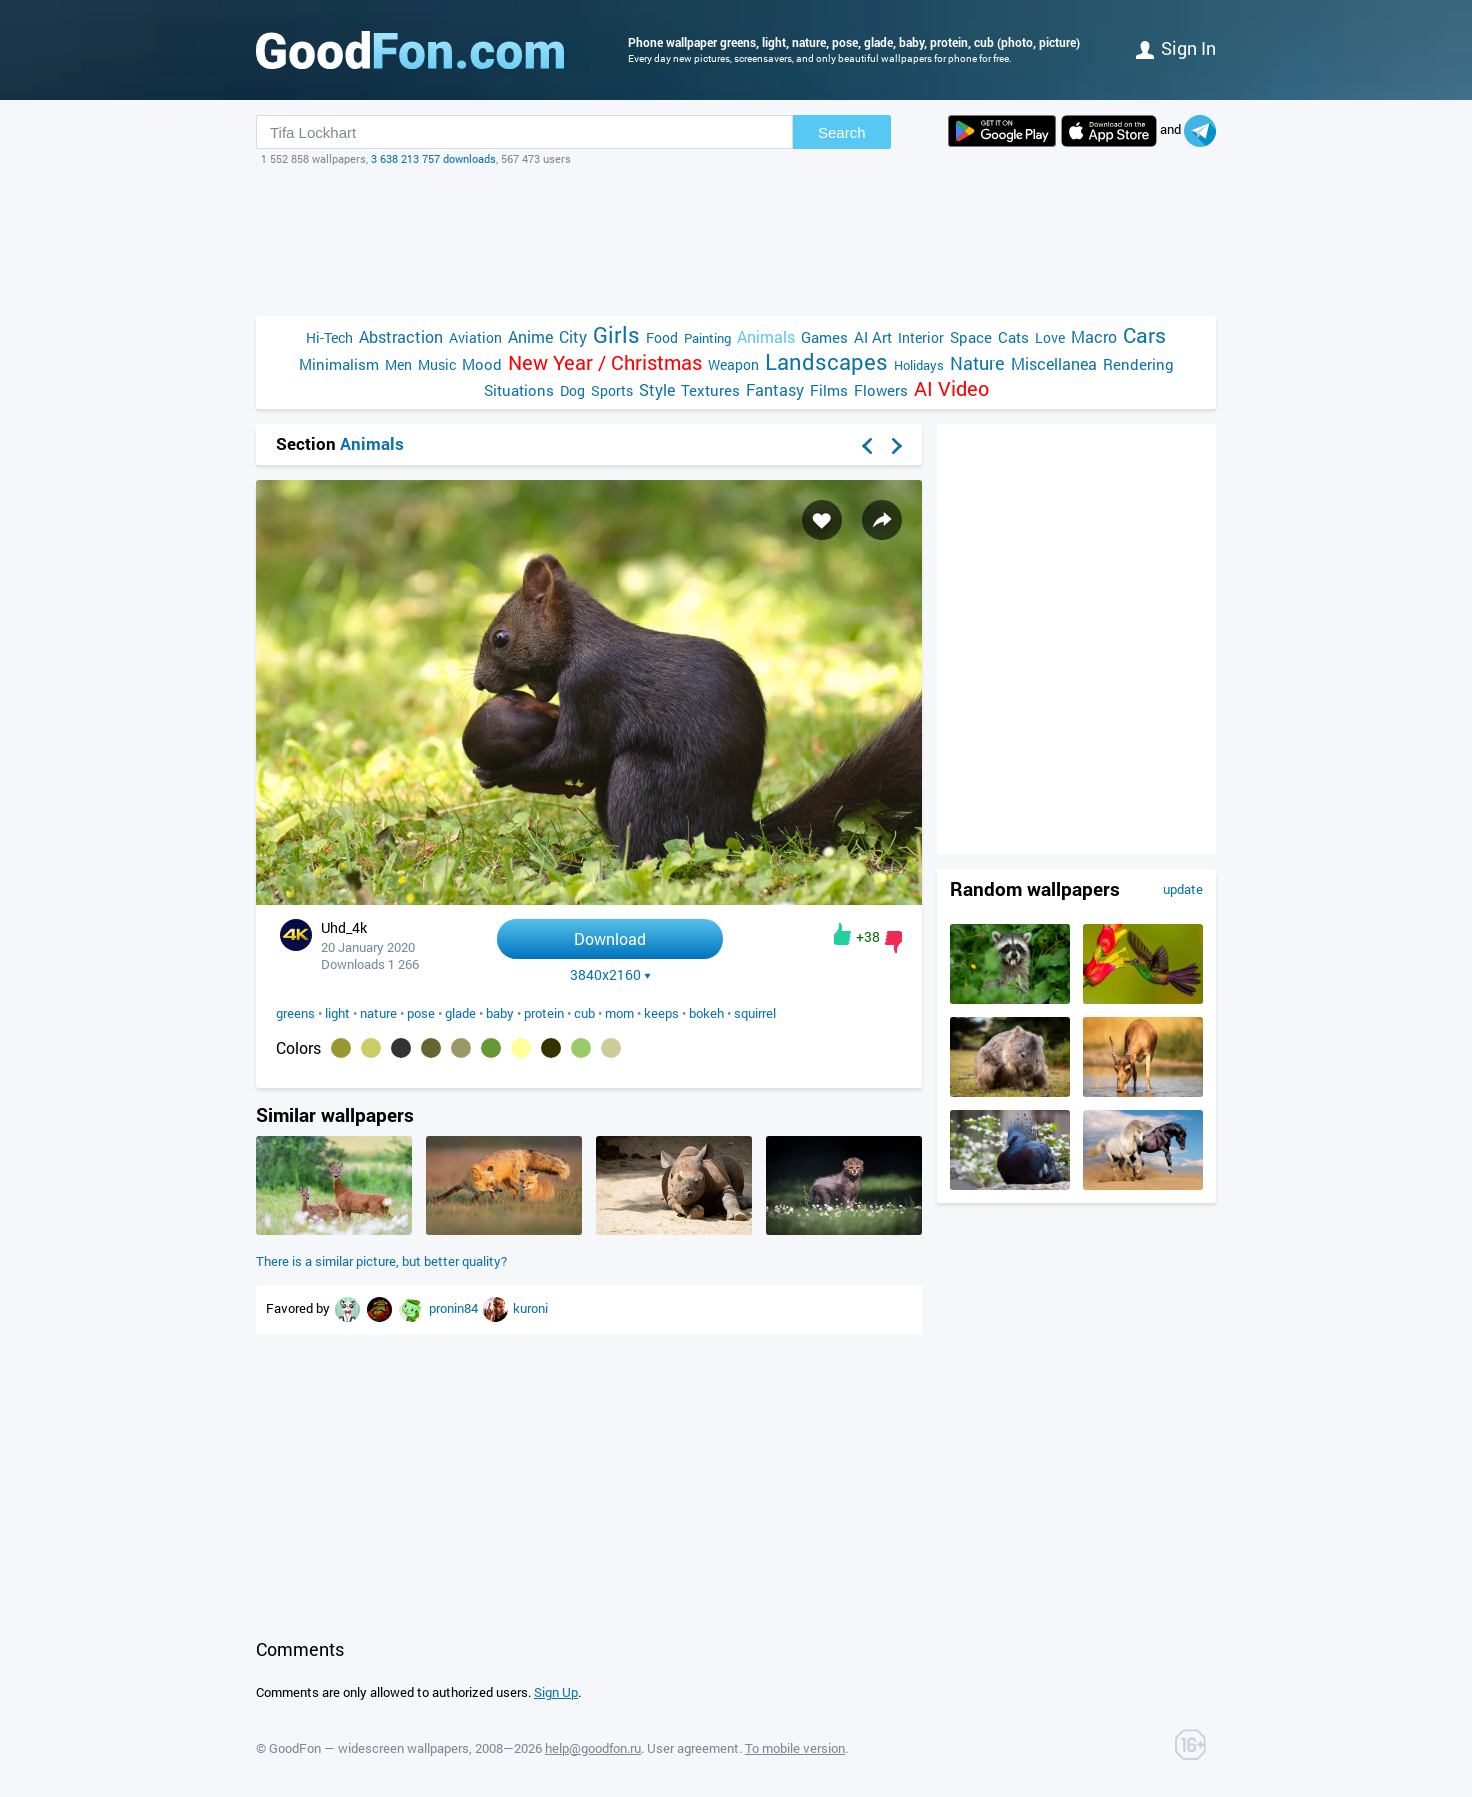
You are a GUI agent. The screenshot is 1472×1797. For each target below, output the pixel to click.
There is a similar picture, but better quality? (381, 1261)
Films (829, 390)
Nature (977, 363)
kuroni (530, 1308)
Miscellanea (1054, 363)
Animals (766, 336)
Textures (710, 390)
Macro (1094, 336)
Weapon (733, 364)
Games (824, 337)
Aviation (475, 337)
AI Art (873, 337)
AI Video (951, 388)
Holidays (919, 365)
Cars (1144, 335)
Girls (616, 334)
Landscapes (826, 361)
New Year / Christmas (605, 362)
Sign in (1176, 48)
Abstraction (401, 336)
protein (544, 1013)
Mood (482, 364)
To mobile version (795, 1748)
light (337, 1013)
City (573, 336)
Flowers (881, 390)
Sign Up (556, 1692)
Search (842, 132)
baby (500, 1013)
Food (662, 337)
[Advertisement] (736, 241)
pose (421, 1013)
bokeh (706, 1013)
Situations (519, 390)
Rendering (1138, 364)
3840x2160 (610, 975)
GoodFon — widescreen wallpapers (369, 1748)
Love (1050, 337)
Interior (921, 337)
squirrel (755, 1013)
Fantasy (775, 389)
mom (619, 1013)
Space (971, 337)
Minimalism (339, 364)
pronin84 (455, 1308)
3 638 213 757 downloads (433, 158)
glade (460, 1013)
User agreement (693, 1748)
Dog (572, 390)
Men (398, 364)
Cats (1013, 337)
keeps (661, 1013)
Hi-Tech (329, 337)
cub (584, 1013)
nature (378, 1013)
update (1183, 889)
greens (295, 1013)
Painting (707, 338)
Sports (612, 390)
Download (610, 938)
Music (437, 364)
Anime (530, 336)
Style (657, 389)
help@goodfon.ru (593, 1748)
